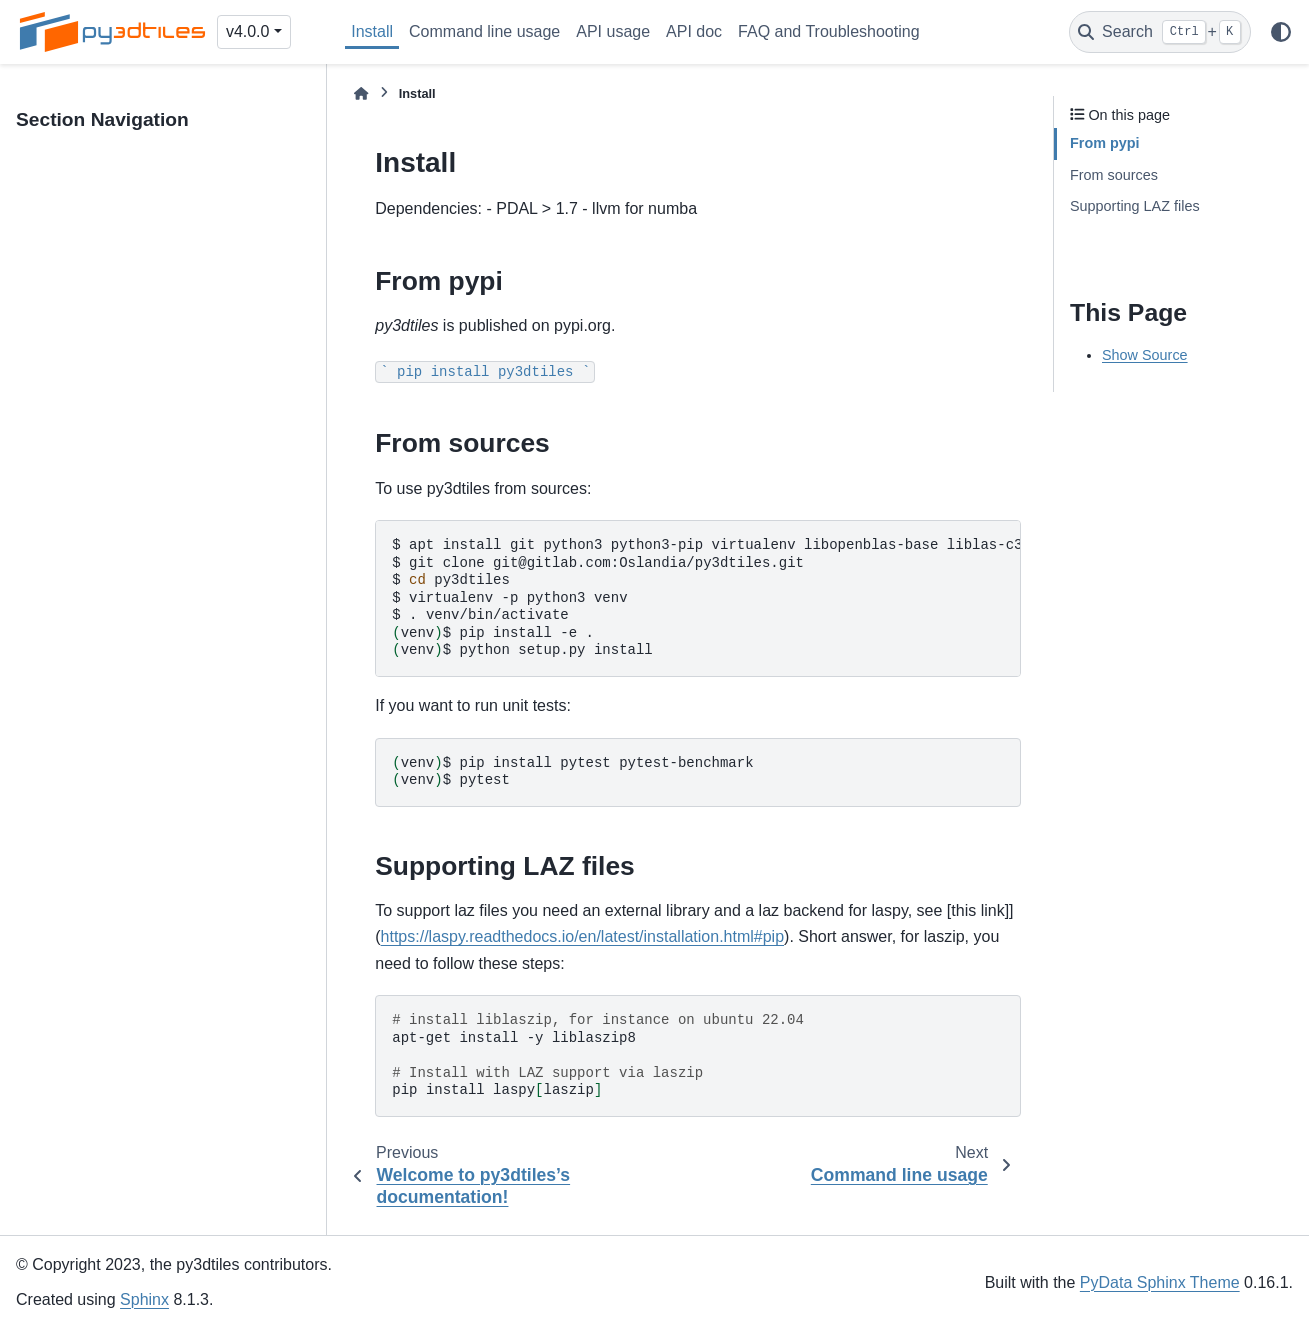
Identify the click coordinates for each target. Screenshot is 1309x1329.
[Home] (361, 93)
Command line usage (484, 31)
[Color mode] (1281, 32)
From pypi (1105, 143)
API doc (694, 31)
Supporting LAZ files (1135, 206)
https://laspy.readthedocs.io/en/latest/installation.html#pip (583, 936)
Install (372, 31)
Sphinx (144, 1299)
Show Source (1145, 355)
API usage (613, 31)
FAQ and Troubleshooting (828, 31)
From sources (1114, 175)
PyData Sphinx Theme (1160, 1282)
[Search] (1160, 32)
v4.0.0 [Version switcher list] (248, 31)
